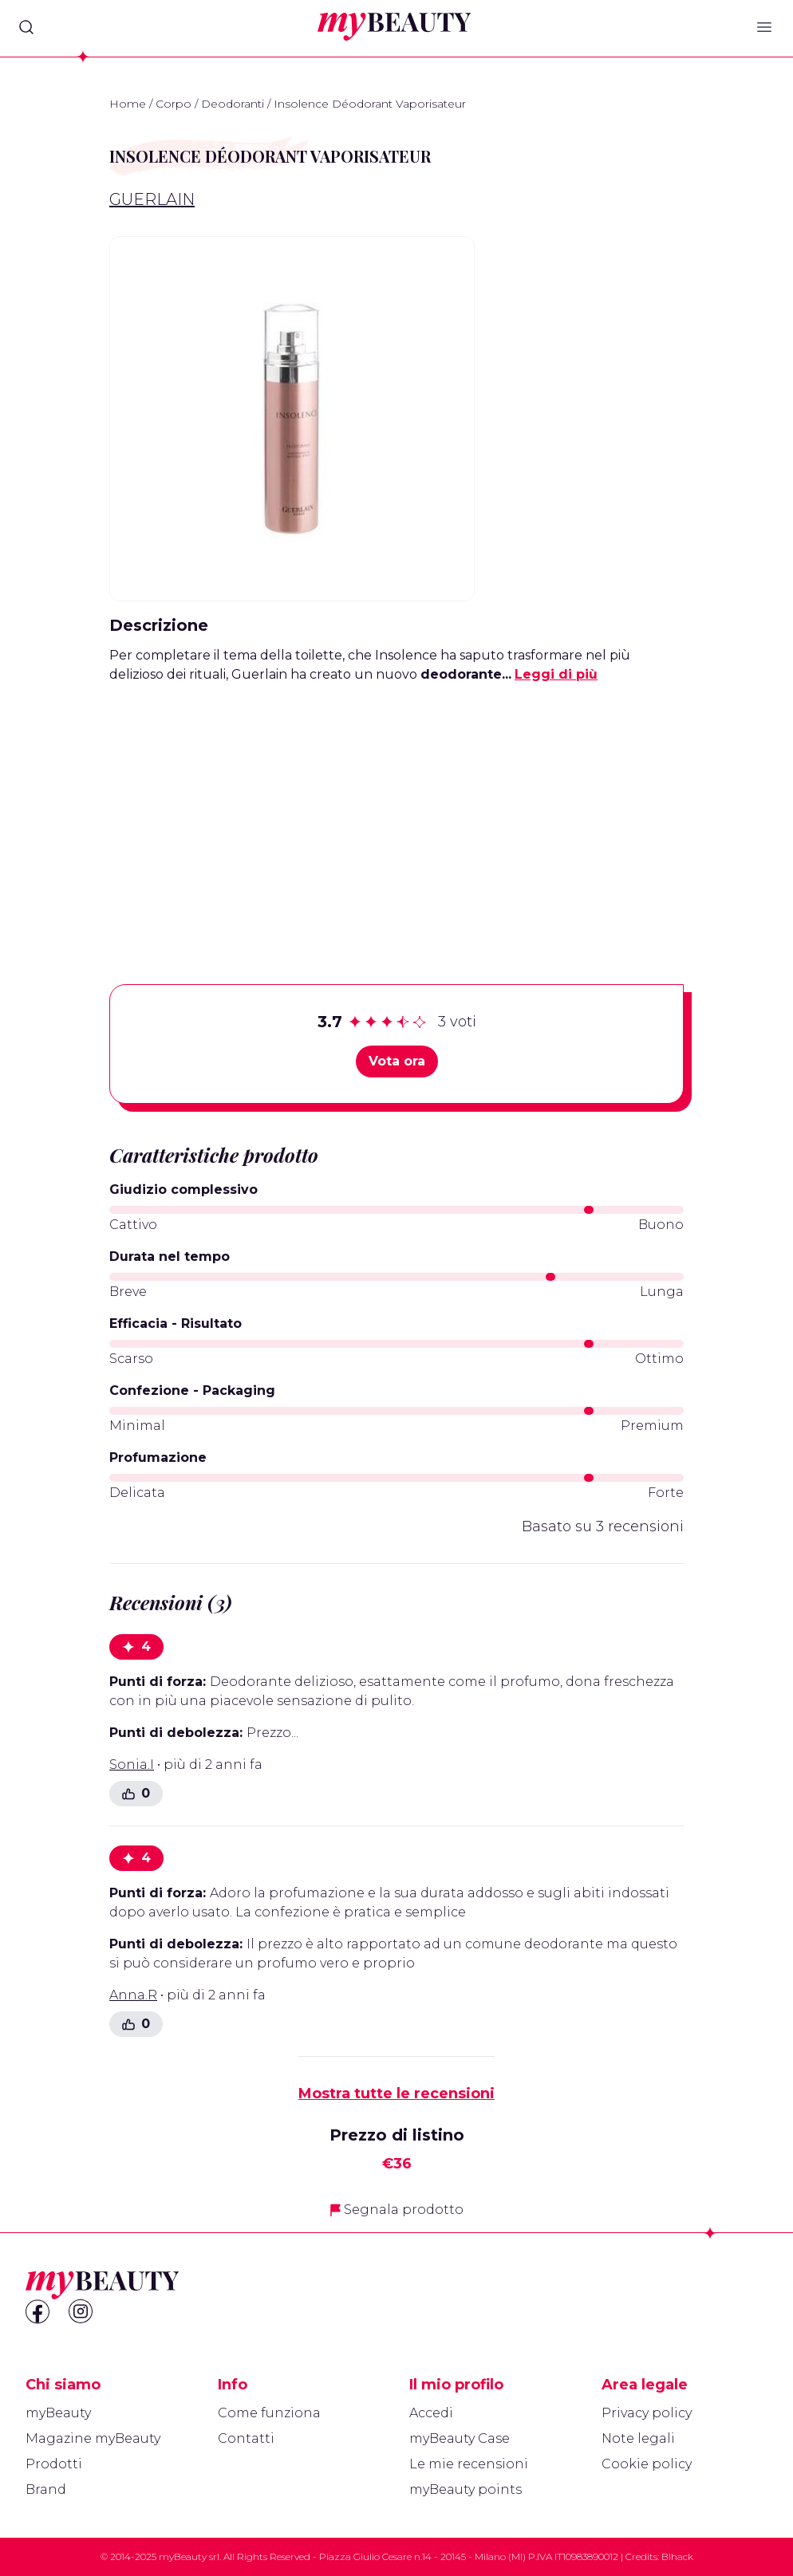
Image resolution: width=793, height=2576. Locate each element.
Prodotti (54, 2464)
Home (127, 104)
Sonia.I (131, 1764)
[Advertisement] (396, 808)
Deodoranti (232, 104)
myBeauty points (465, 2489)
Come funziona (269, 2412)
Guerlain (152, 199)
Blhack (677, 2556)
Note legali (638, 2438)
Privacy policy (647, 2412)
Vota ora (397, 1061)
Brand (46, 2489)
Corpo (173, 104)
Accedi (431, 2412)
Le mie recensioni (468, 2464)
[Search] (26, 27)
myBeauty (58, 2412)
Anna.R (133, 1995)
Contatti (246, 2438)
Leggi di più (556, 674)
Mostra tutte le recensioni (396, 2093)
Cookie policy (647, 2464)
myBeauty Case (459, 2438)
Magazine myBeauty (93, 2438)
